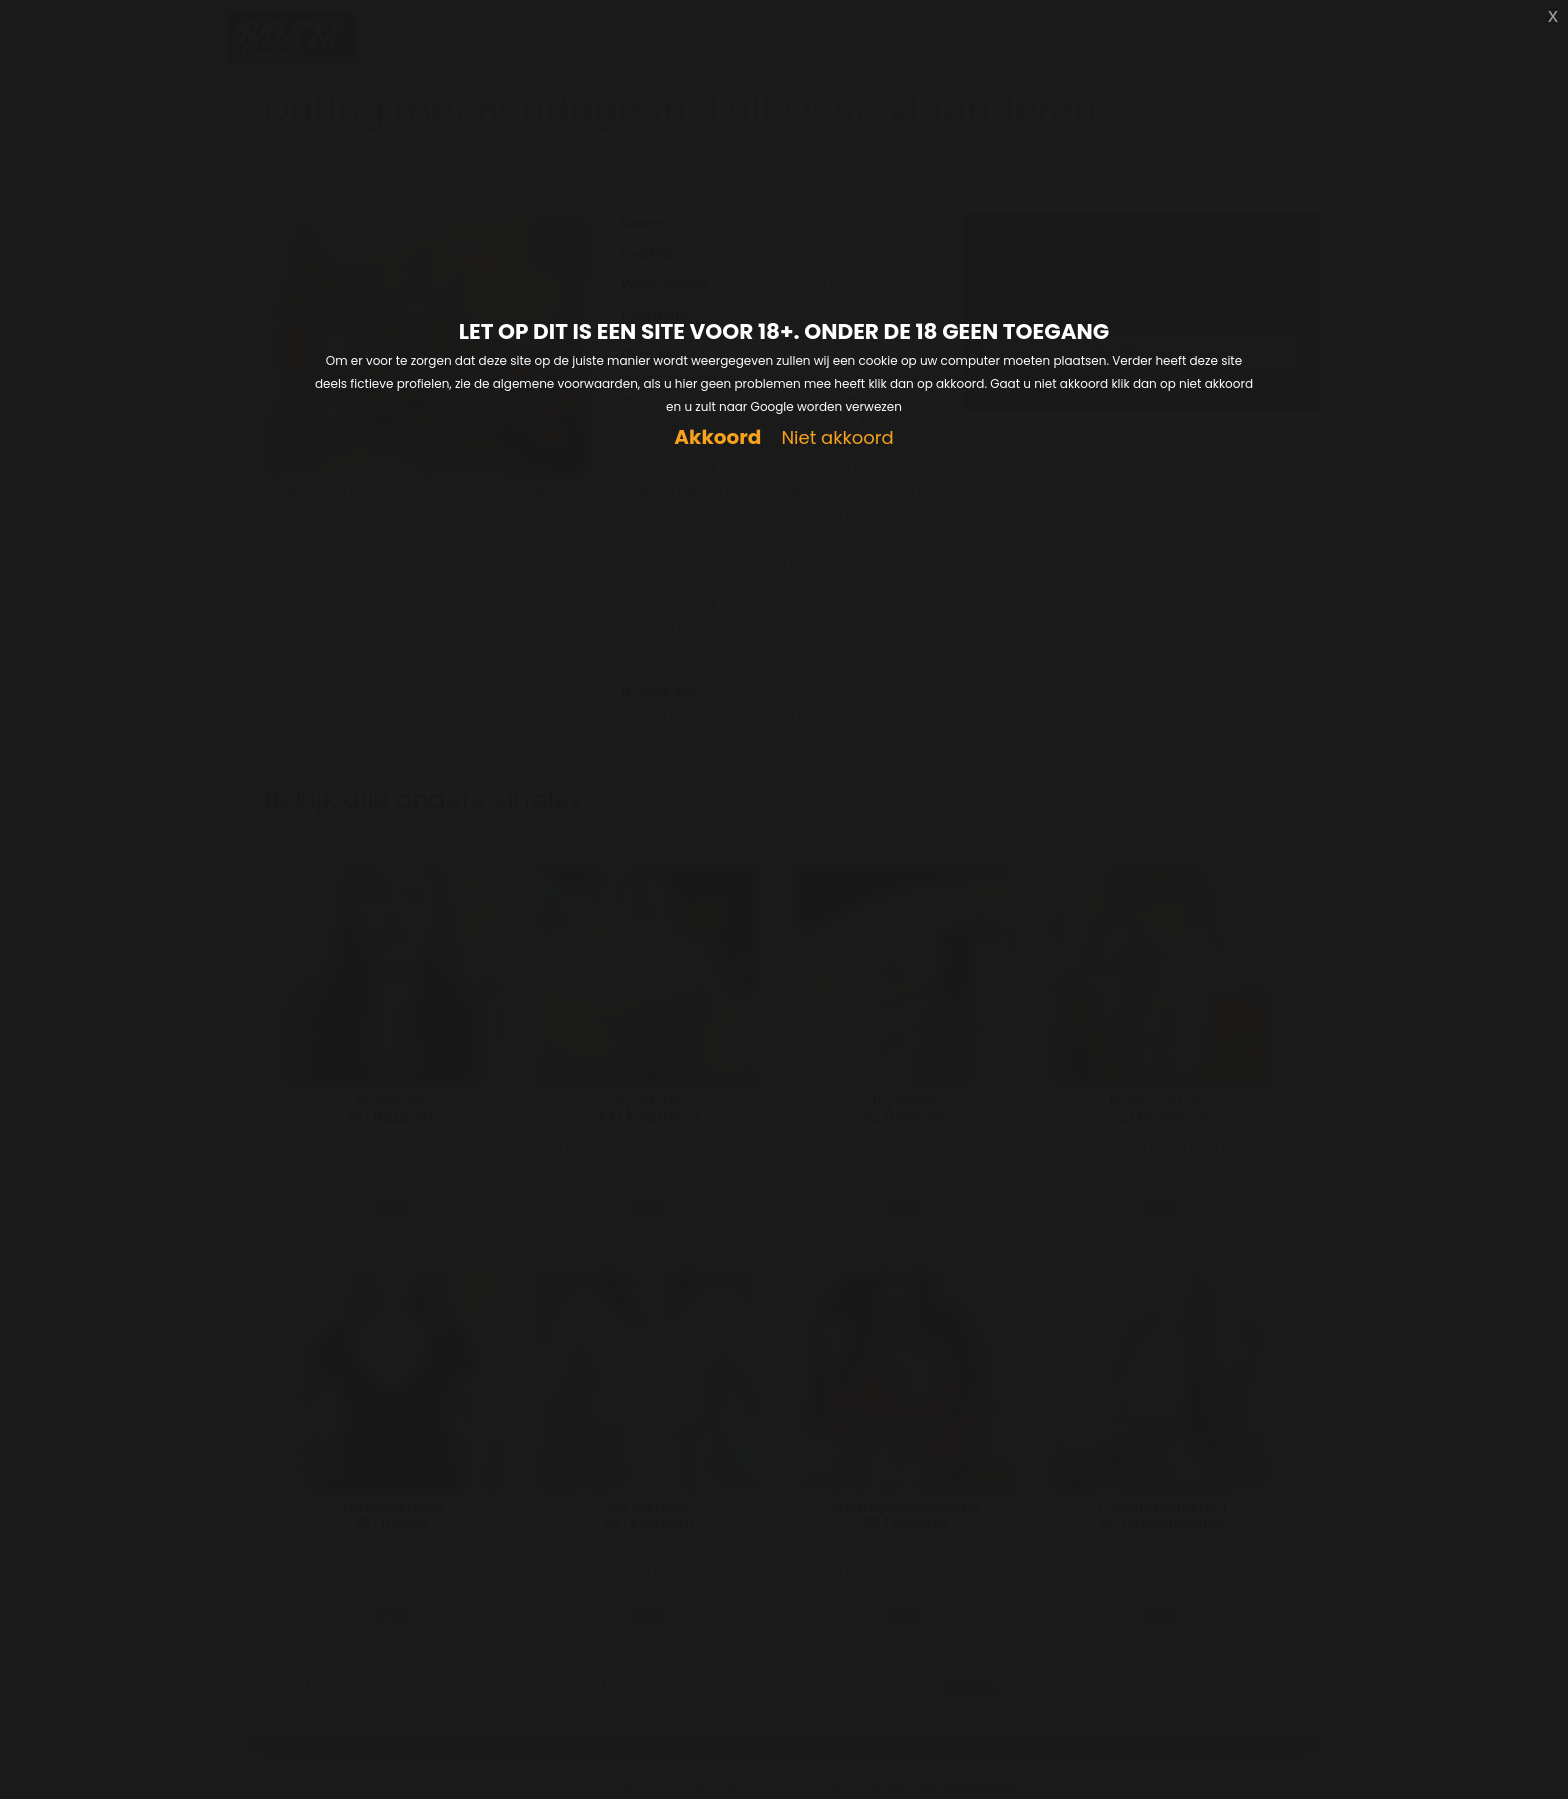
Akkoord (717, 437)
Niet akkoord (837, 438)
